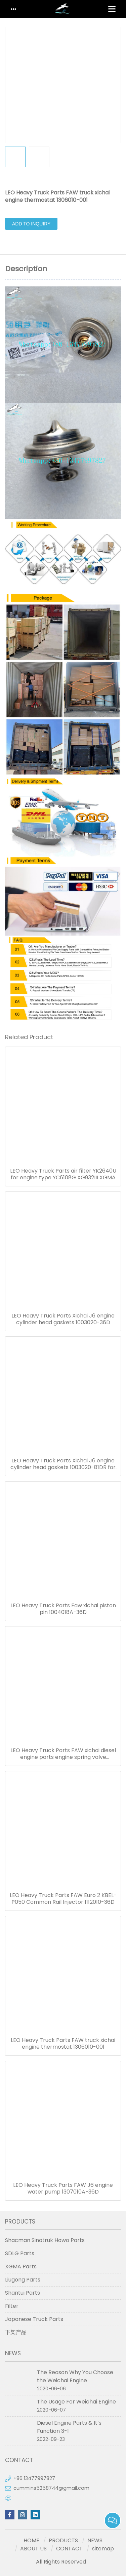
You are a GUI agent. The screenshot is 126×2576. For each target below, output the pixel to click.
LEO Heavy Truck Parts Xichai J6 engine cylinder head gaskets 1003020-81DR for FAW (63, 1464)
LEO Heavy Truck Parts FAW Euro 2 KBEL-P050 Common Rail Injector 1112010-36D (63, 1898)
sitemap (103, 2548)
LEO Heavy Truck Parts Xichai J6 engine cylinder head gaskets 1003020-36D (63, 1319)
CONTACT (69, 2548)
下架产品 (16, 2332)
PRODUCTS (63, 2540)
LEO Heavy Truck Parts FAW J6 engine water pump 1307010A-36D (63, 2188)
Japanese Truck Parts (34, 2319)
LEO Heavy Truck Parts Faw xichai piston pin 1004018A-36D (63, 1609)
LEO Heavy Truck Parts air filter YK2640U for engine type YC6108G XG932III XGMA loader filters (63, 1174)
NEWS (94, 2540)
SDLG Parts (19, 2253)
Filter (11, 2306)
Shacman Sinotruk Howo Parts (45, 2240)
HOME (31, 2540)
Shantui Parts (22, 2293)
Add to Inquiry (31, 223)
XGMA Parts (21, 2266)
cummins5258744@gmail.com (51, 2488)
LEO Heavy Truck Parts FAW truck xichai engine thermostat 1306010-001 (63, 2043)
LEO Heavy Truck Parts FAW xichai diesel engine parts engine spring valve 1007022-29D (63, 1754)
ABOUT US (33, 2548)
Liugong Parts (22, 2280)
